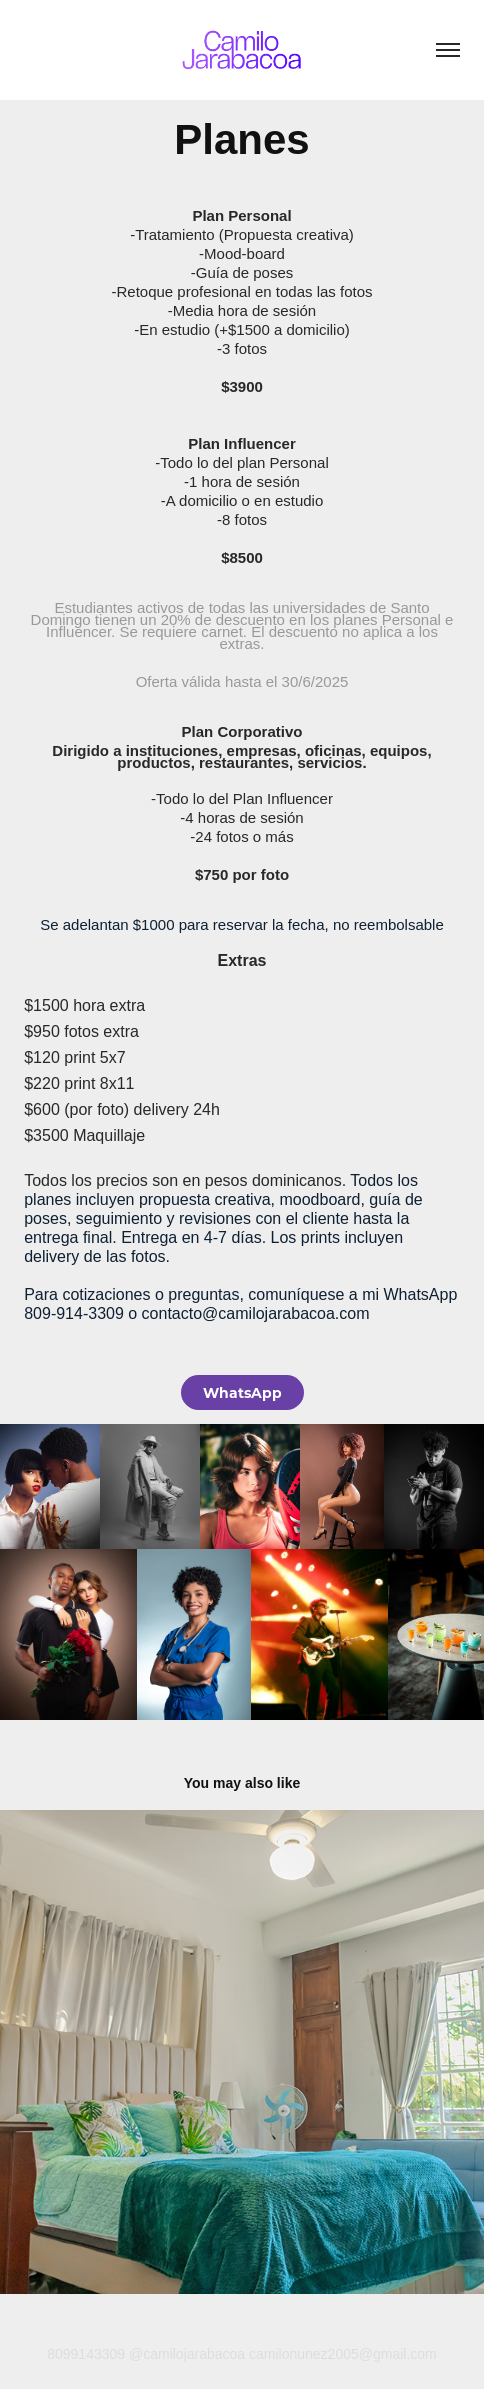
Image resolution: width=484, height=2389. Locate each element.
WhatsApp (242, 1392)
